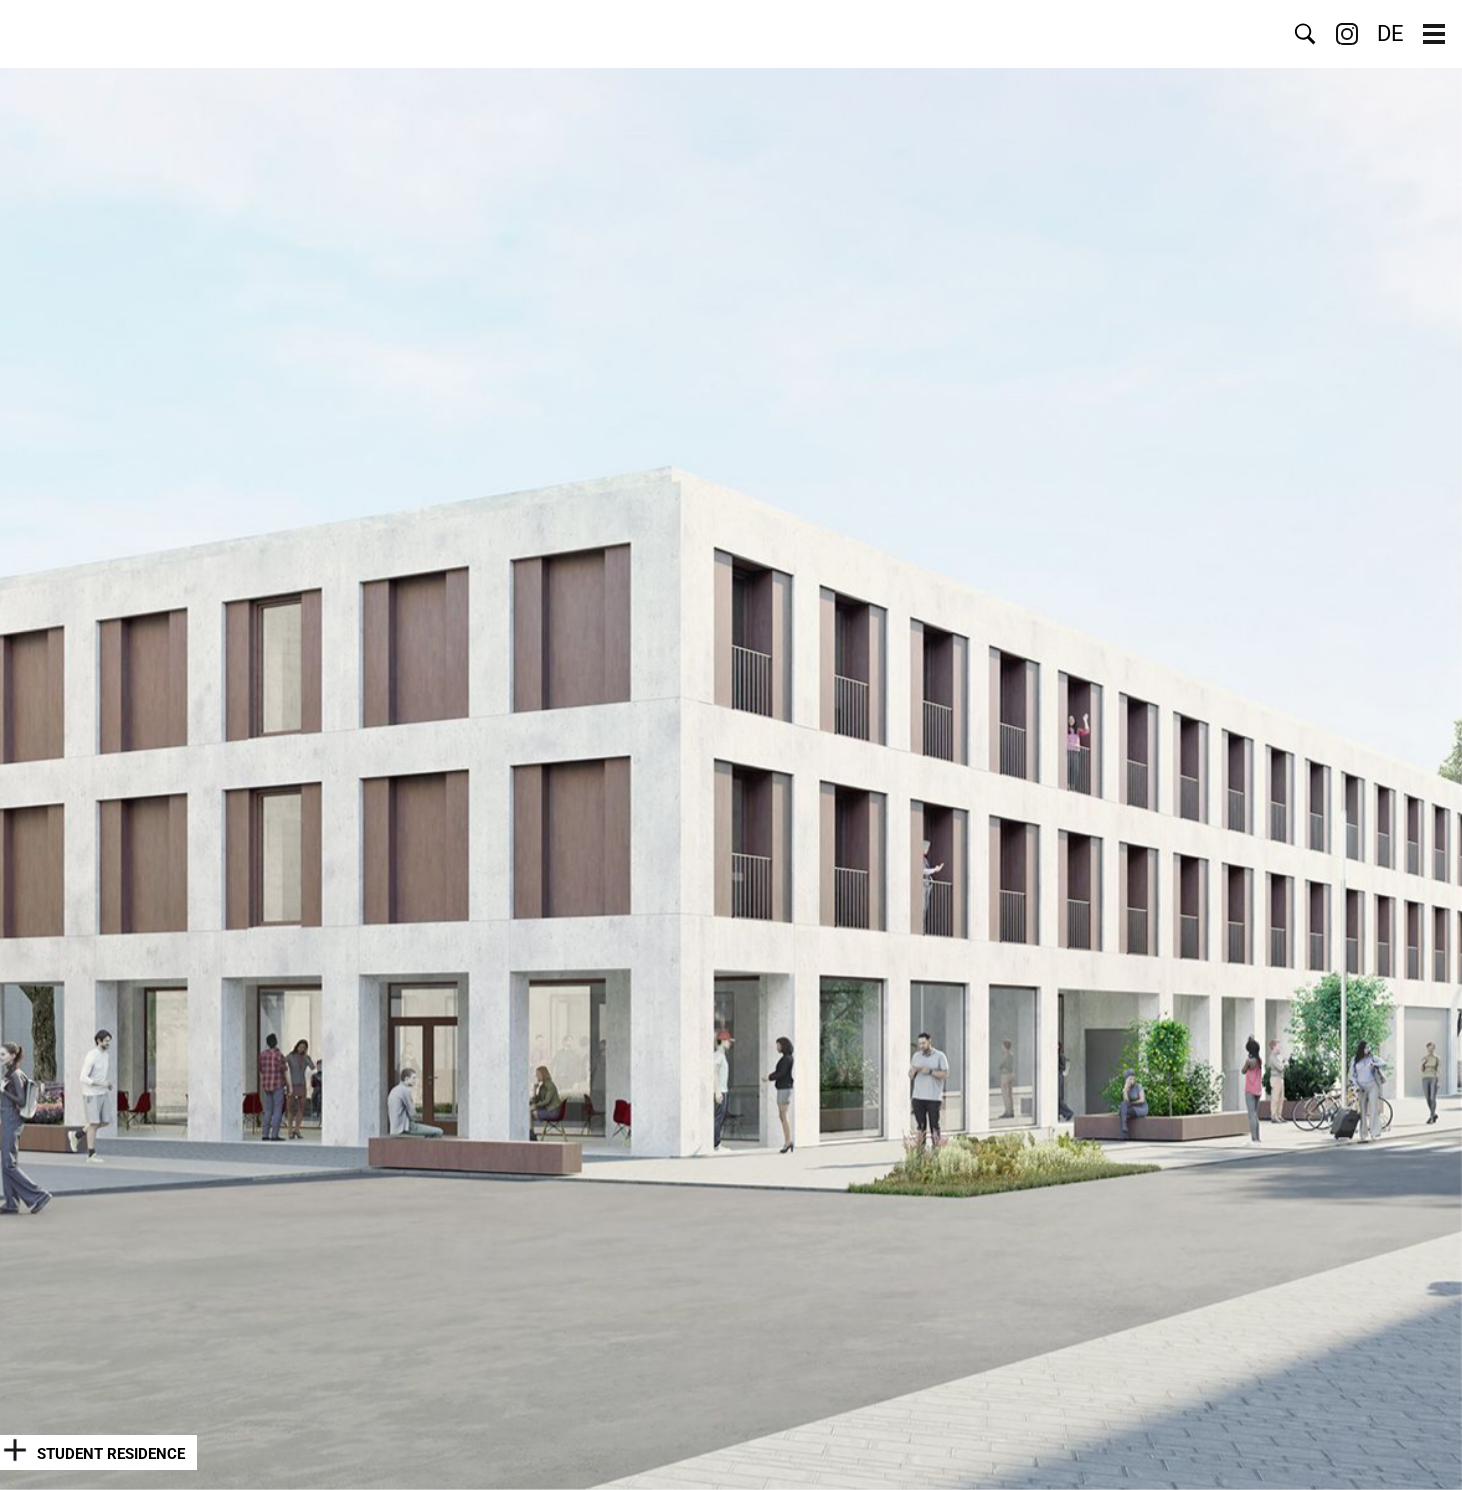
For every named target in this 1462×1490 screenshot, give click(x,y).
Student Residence (111, 1454)
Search (1305, 34)
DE (1390, 34)
